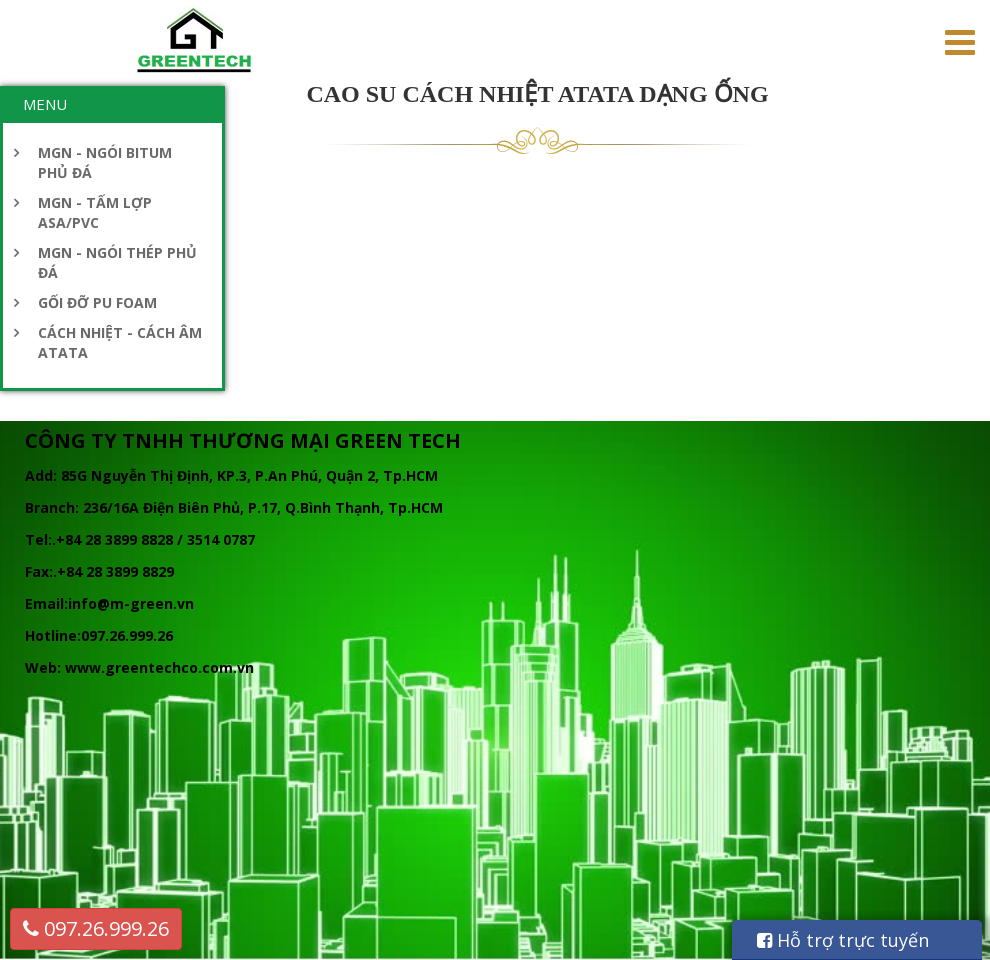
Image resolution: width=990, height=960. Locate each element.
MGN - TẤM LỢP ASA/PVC (95, 212)
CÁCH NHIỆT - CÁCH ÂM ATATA (120, 342)
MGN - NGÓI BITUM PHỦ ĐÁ (105, 162)
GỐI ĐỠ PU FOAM (97, 302)
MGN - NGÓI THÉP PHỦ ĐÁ (117, 262)
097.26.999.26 (96, 928)
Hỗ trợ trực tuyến (843, 940)
